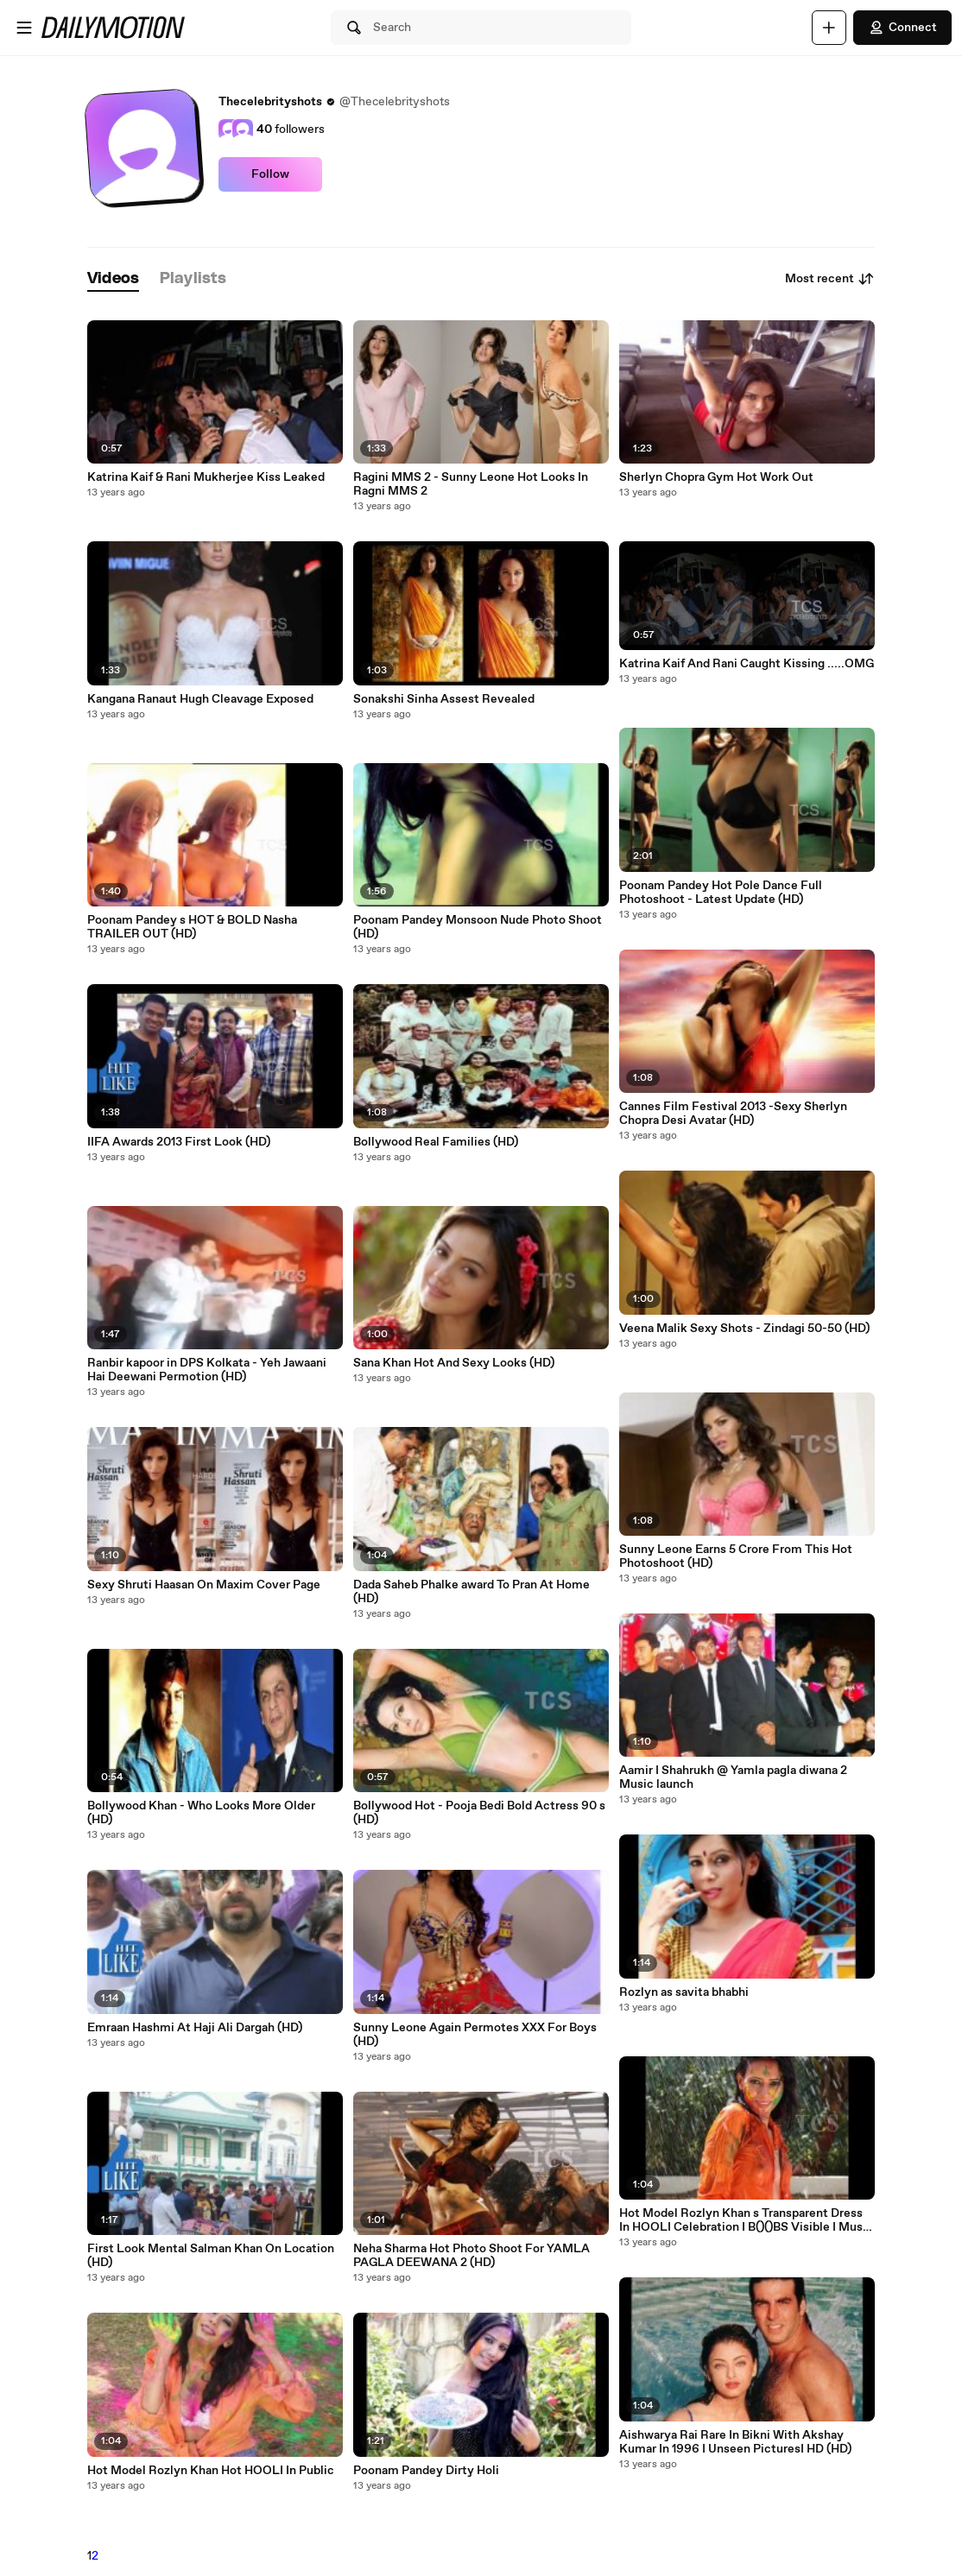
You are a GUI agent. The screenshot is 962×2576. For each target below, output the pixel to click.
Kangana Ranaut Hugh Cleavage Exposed (200, 699)
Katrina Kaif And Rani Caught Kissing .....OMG (746, 664)
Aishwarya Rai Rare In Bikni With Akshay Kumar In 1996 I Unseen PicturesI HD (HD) (735, 2442)
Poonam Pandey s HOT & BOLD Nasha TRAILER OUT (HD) (192, 927)
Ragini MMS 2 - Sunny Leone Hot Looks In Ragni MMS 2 (470, 484)
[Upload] (829, 27)
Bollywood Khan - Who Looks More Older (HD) (201, 1813)
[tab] (113, 279)
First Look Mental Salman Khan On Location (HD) (210, 2256)
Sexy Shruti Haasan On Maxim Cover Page (203, 1585)
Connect (902, 27)
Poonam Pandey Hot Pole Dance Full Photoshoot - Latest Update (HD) (720, 892)
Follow (270, 174)
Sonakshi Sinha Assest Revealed (444, 699)
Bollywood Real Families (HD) (435, 1142)
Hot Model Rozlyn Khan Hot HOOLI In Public (210, 2471)
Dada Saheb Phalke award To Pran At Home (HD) (471, 1592)
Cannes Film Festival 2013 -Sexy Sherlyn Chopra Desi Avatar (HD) (733, 1113)
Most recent (830, 278)
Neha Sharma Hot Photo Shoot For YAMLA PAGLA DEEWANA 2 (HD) (471, 2256)
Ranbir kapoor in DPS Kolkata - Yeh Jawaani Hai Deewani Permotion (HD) (206, 1370)
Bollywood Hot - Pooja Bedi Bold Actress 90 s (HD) (479, 1813)
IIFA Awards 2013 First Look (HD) (178, 1142)
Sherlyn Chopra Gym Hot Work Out (716, 477)
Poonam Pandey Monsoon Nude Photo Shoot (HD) (477, 927)
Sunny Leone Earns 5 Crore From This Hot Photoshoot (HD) (735, 1556)
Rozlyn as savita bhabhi (684, 1992)
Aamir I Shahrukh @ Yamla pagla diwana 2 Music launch (733, 1777)
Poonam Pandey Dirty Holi (426, 2471)
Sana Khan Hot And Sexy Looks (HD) (453, 1363)
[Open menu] (24, 27)
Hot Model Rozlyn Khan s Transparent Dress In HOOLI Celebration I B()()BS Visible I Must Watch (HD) (743, 2220)
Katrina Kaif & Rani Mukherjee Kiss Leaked (206, 477)
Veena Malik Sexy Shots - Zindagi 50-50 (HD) (744, 1328)
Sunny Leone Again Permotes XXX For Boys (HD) (475, 2035)
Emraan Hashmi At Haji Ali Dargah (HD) (194, 2028)
